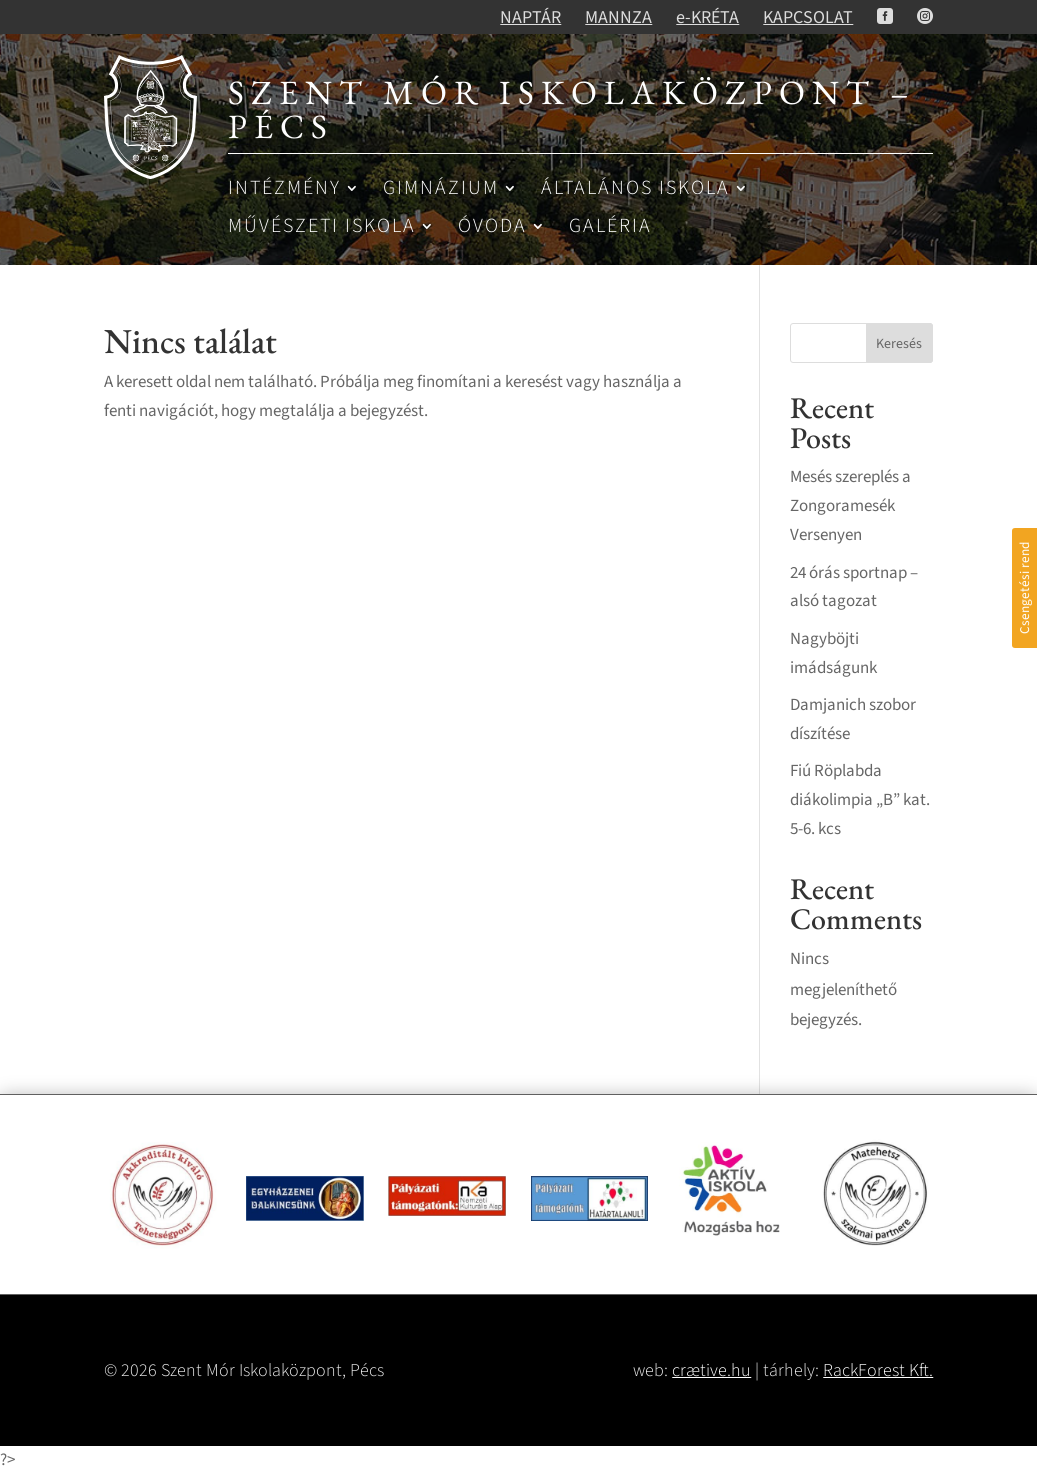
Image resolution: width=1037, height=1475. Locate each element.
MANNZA (618, 17)
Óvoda (492, 227)
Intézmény (284, 189)
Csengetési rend (1024, 588)
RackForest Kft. (878, 1370)
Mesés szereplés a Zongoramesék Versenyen (850, 506)
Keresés (899, 344)
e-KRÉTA (707, 17)
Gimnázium (441, 189)
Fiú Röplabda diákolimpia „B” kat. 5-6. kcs (860, 800)
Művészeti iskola (322, 227)
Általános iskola (635, 189)
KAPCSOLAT (808, 17)
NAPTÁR (530, 17)
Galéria (610, 227)
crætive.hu (711, 1370)
